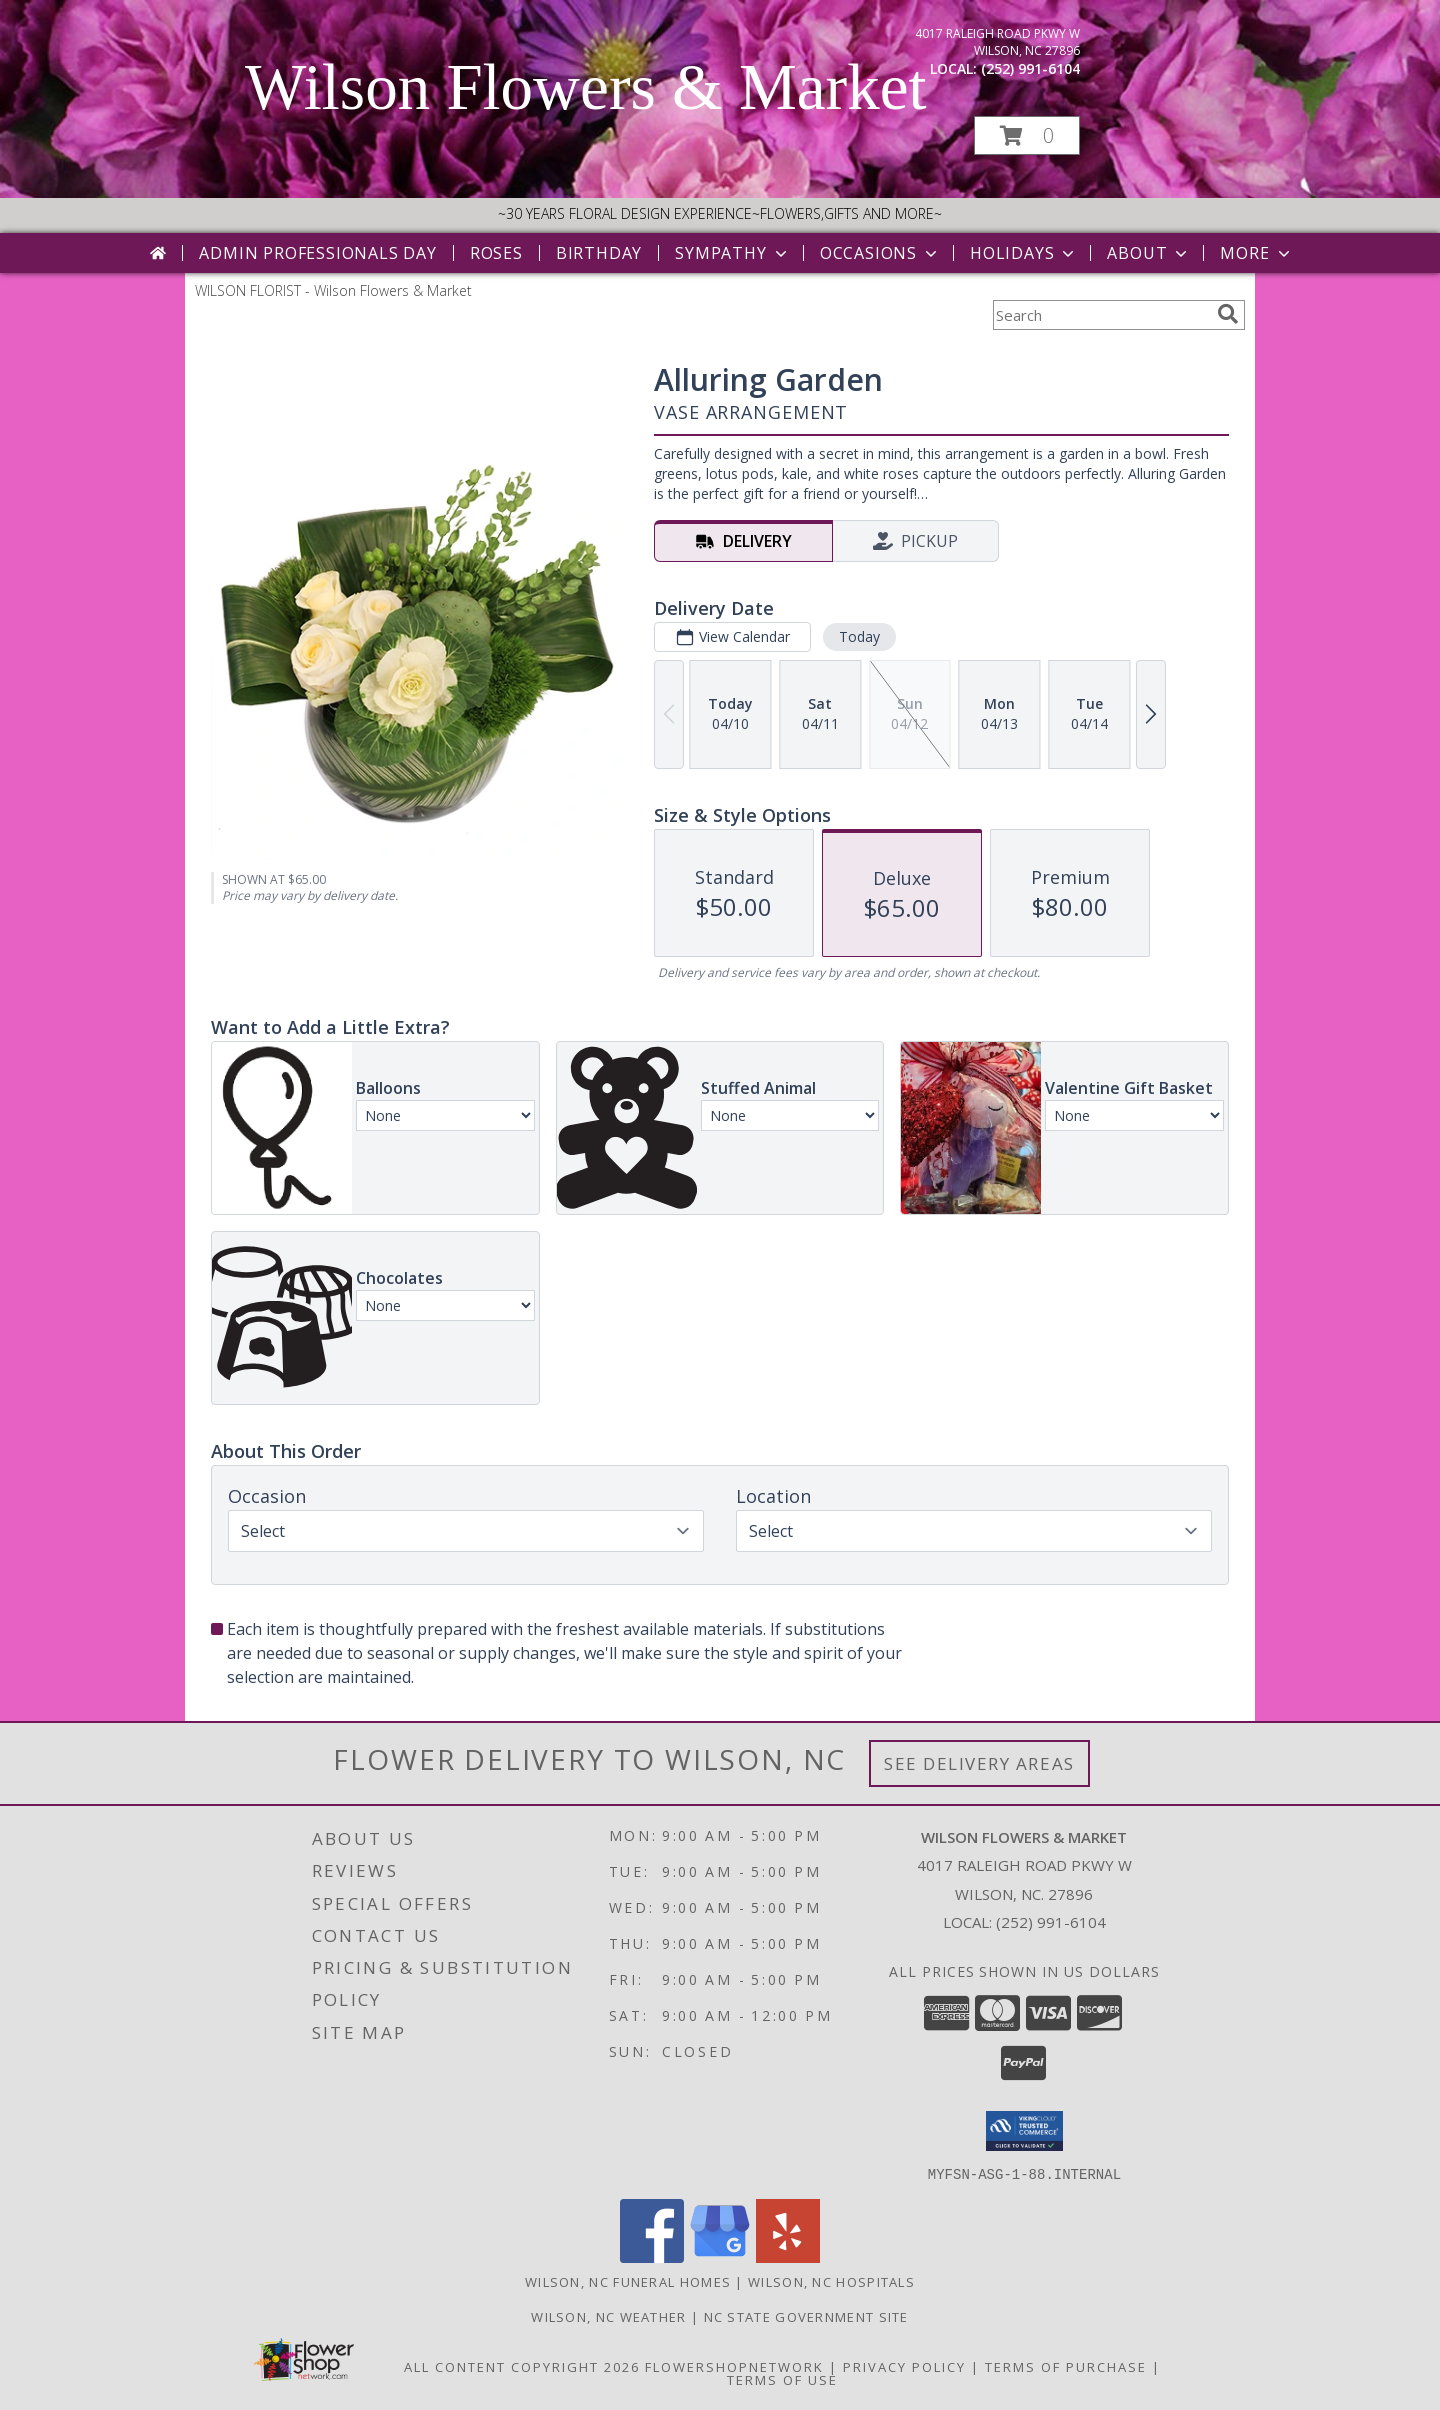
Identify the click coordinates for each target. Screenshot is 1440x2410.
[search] (1228, 314)
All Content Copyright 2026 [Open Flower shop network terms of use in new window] (522, 2366)
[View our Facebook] (652, 2256)
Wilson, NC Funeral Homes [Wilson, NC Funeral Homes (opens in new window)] (628, 2281)
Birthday (599, 253)
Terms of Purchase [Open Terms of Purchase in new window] (1066, 2366)
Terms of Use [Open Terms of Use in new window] (782, 2379)
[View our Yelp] (788, 2256)
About (1149, 253)
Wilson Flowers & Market (586, 87)
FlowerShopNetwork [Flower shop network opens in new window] (734, 2366)
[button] (1027, 135)
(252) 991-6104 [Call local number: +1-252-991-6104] (1030, 68)
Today (859, 636)
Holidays (1024, 253)
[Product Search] (1101, 315)
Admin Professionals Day (317, 253)
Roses (496, 253)
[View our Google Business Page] (720, 2256)
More (1256, 253)
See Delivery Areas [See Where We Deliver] (979, 1763)
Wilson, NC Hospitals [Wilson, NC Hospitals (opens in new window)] (831, 2281)
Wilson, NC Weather (608, 2316)
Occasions (880, 253)
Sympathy (732, 253)
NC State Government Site (806, 2316)
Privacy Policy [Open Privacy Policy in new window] (904, 2366)
